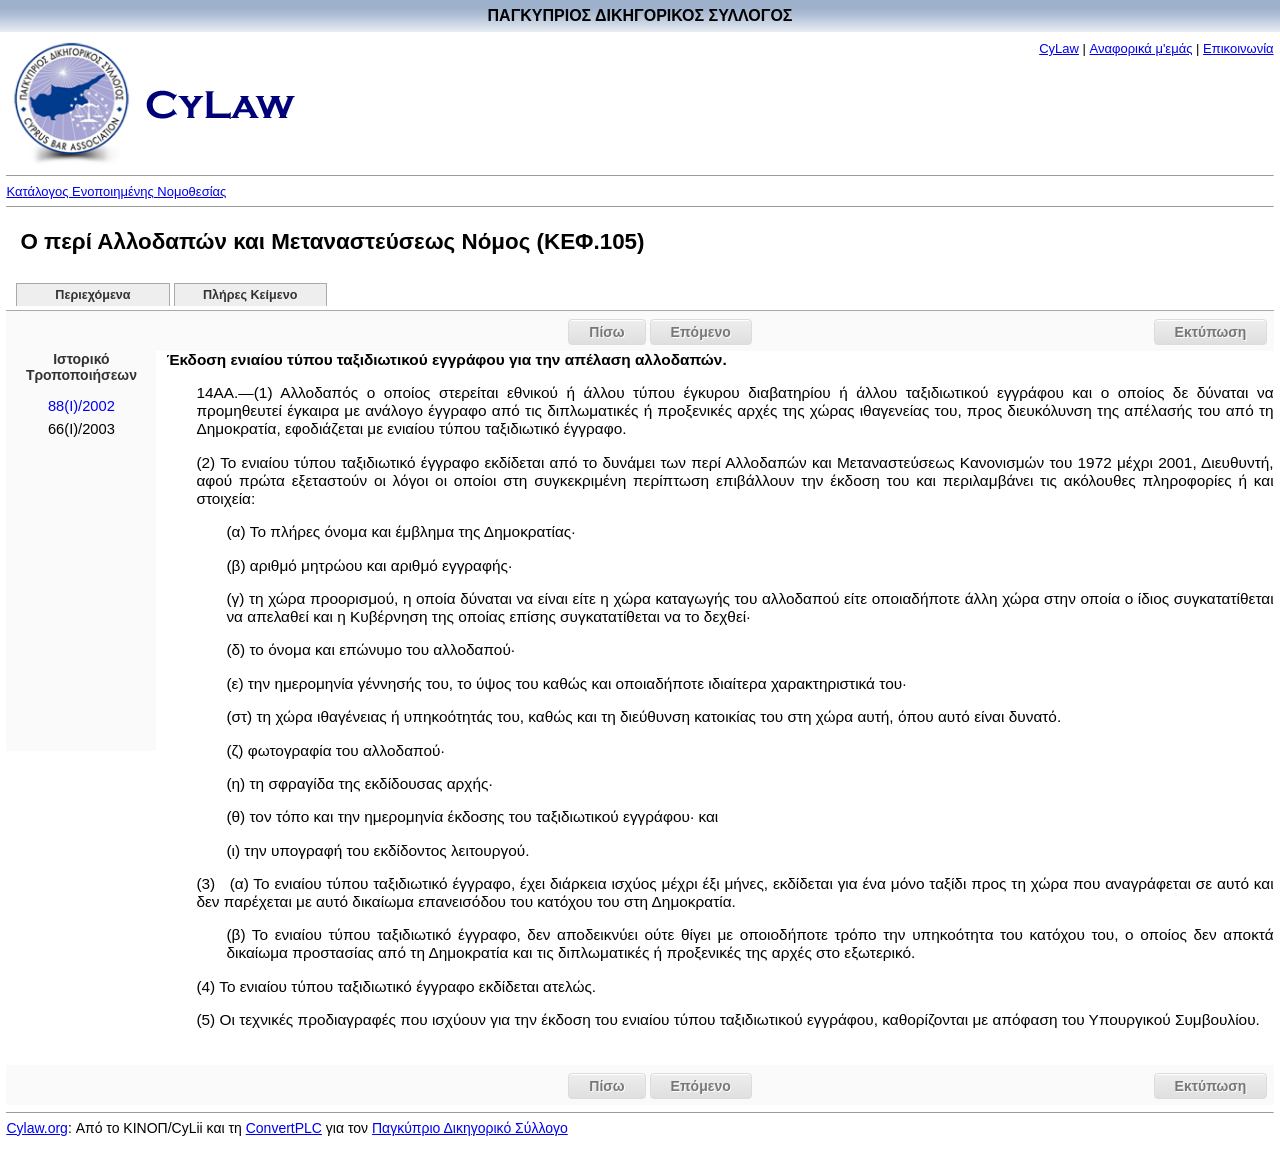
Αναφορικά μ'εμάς (1141, 48)
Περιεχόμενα (92, 295)
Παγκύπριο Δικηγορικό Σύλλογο (470, 1128)
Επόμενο (701, 332)
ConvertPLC (284, 1128)
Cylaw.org (36, 1128)
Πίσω (606, 332)
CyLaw (1059, 48)
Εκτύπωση (1211, 332)
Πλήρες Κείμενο (250, 295)
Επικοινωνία (1238, 48)
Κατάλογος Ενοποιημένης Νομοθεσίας (116, 191)
